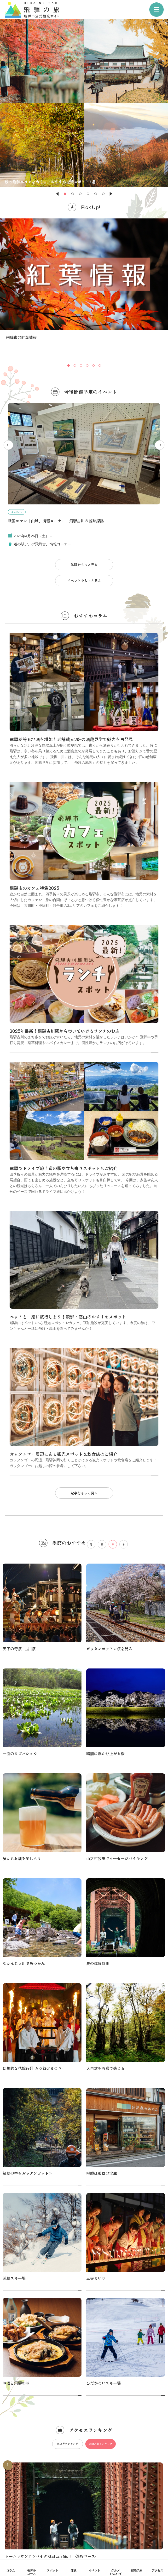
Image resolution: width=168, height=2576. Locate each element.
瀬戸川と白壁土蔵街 (22, 2086)
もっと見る (84, 2273)
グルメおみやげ (115, 2572)
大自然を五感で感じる (105, 1648)
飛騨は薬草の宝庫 (101, 1753)
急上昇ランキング (67, 1814)
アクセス (157, 2570)
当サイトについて (84, 2343)
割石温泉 (12, 2011)
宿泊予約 (136, 2570)
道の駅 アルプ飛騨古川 (108, 2086)
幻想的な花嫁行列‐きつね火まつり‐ (33, 1648)
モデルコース (31, 2572)
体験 (73, 2570)
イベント (94, 2570)
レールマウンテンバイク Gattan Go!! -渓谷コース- (51, 1927)
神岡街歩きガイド (102, 2011)
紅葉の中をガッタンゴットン (27, 1753)
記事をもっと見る (84, 1493)
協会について (84, 2357)
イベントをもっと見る (84, 580)
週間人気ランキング (100, 1814)
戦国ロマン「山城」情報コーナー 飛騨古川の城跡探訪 (56, 521)
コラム (10, 2570)
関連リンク (84, 2398)
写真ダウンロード (84, 2384)
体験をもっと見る (84, 564)
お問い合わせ (84, 2412)
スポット (52, 2570)
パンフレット (84, 2371)
